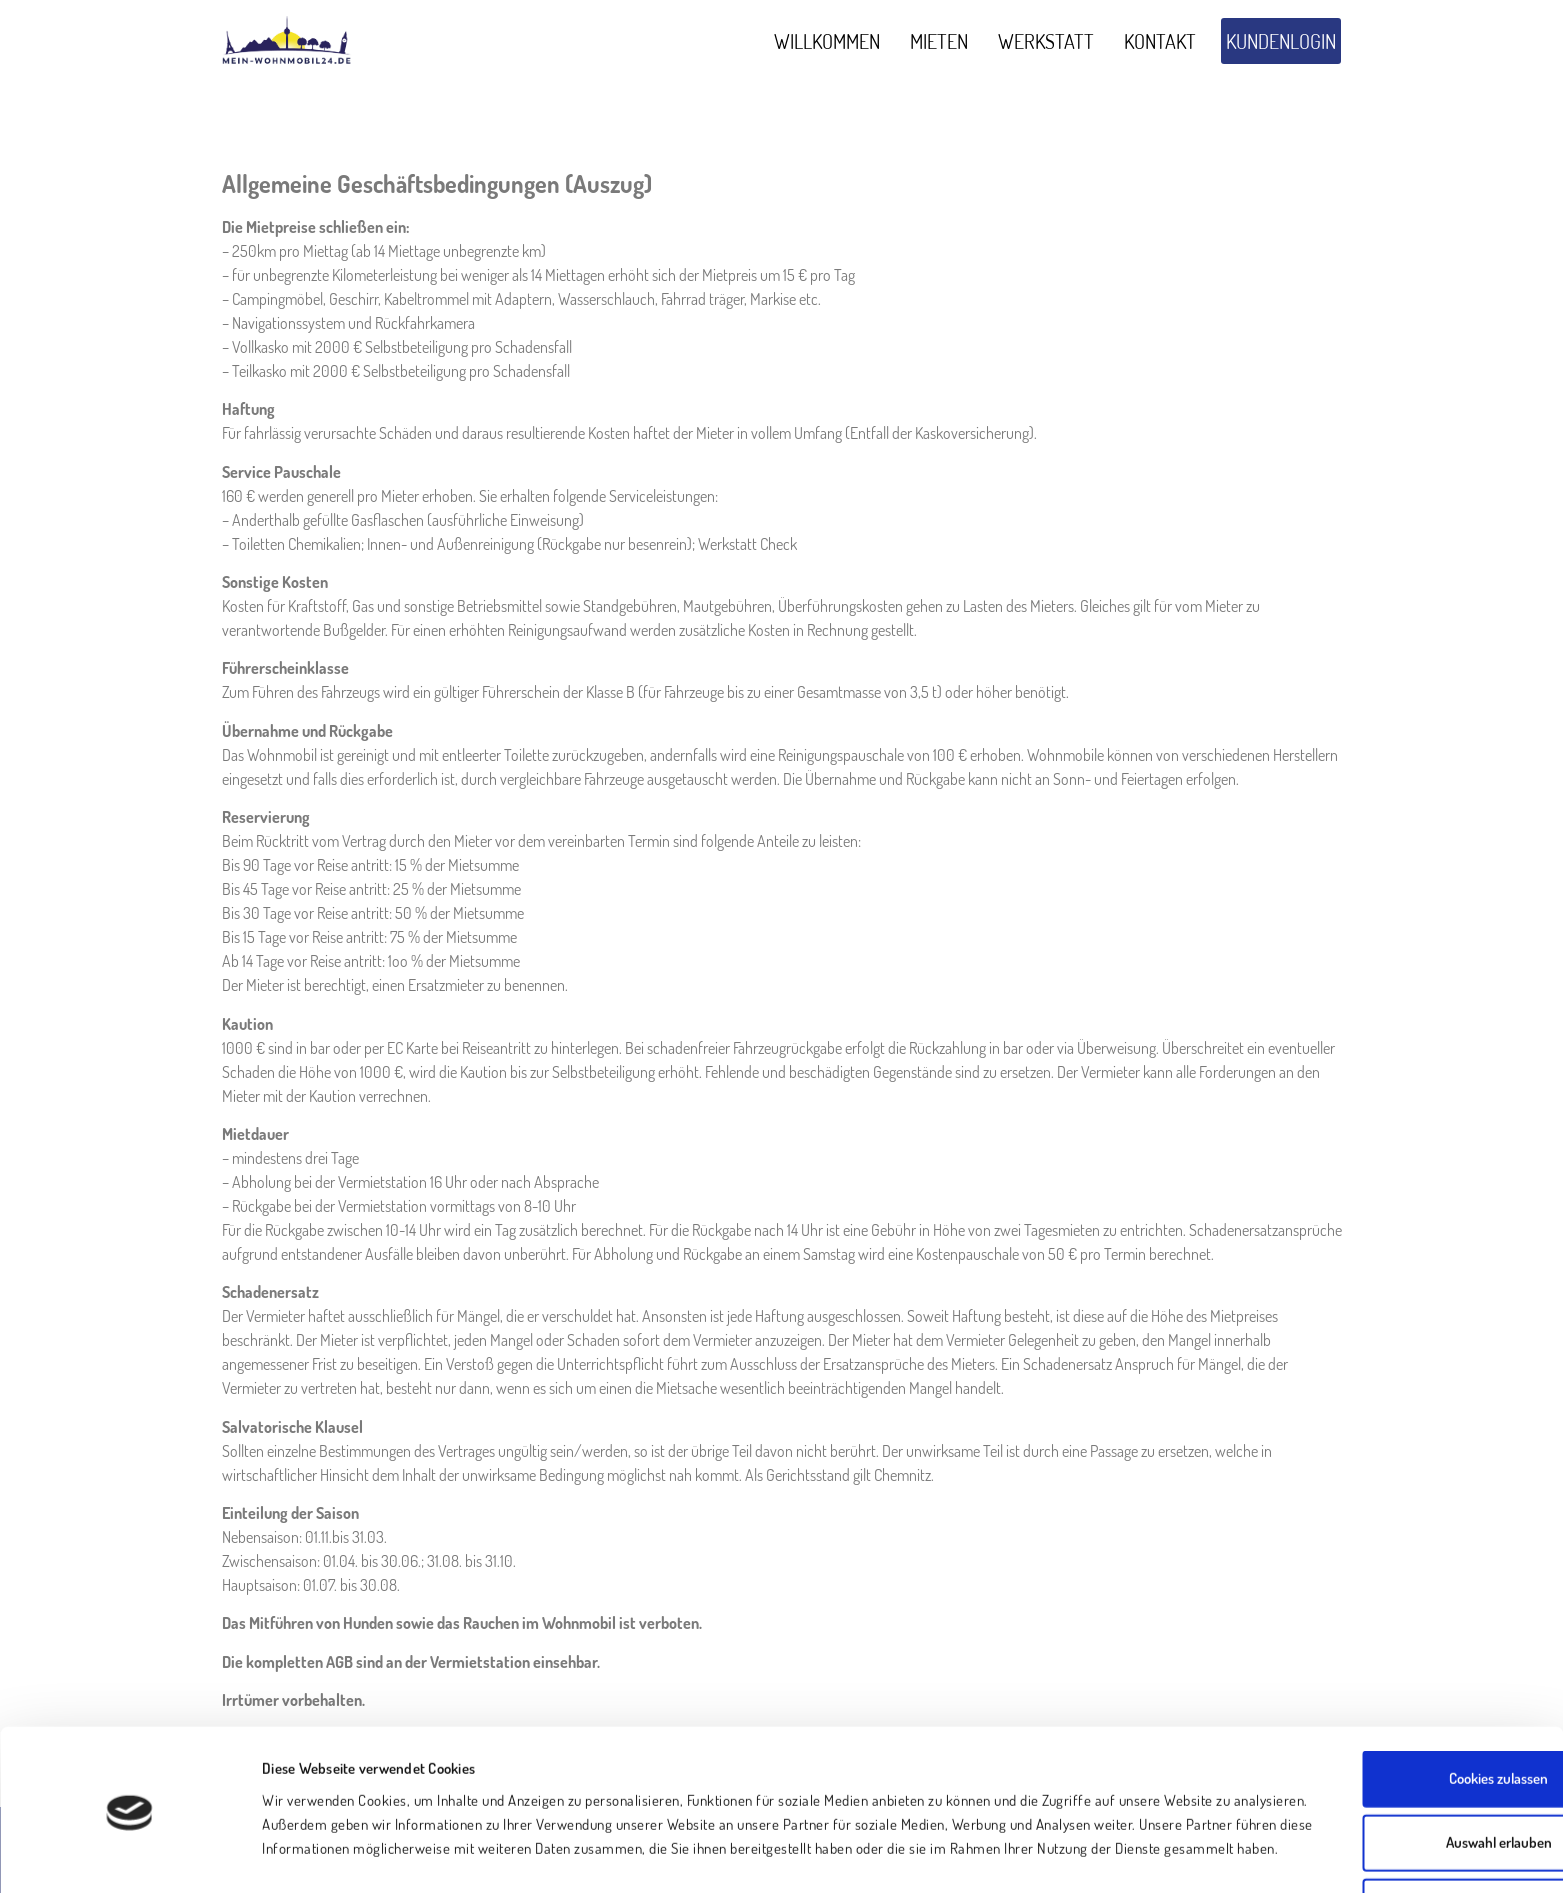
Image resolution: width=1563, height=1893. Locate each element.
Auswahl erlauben (1396, 1759)
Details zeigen (1009, 1853)
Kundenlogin (1281, 41)
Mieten (939, 41)
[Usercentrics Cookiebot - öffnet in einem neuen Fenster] (129, 1854)
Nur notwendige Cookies (1396, 1823)
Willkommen (827, 41)
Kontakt (1160, 41)
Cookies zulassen (1396, 1695)
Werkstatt (1046, 41)
